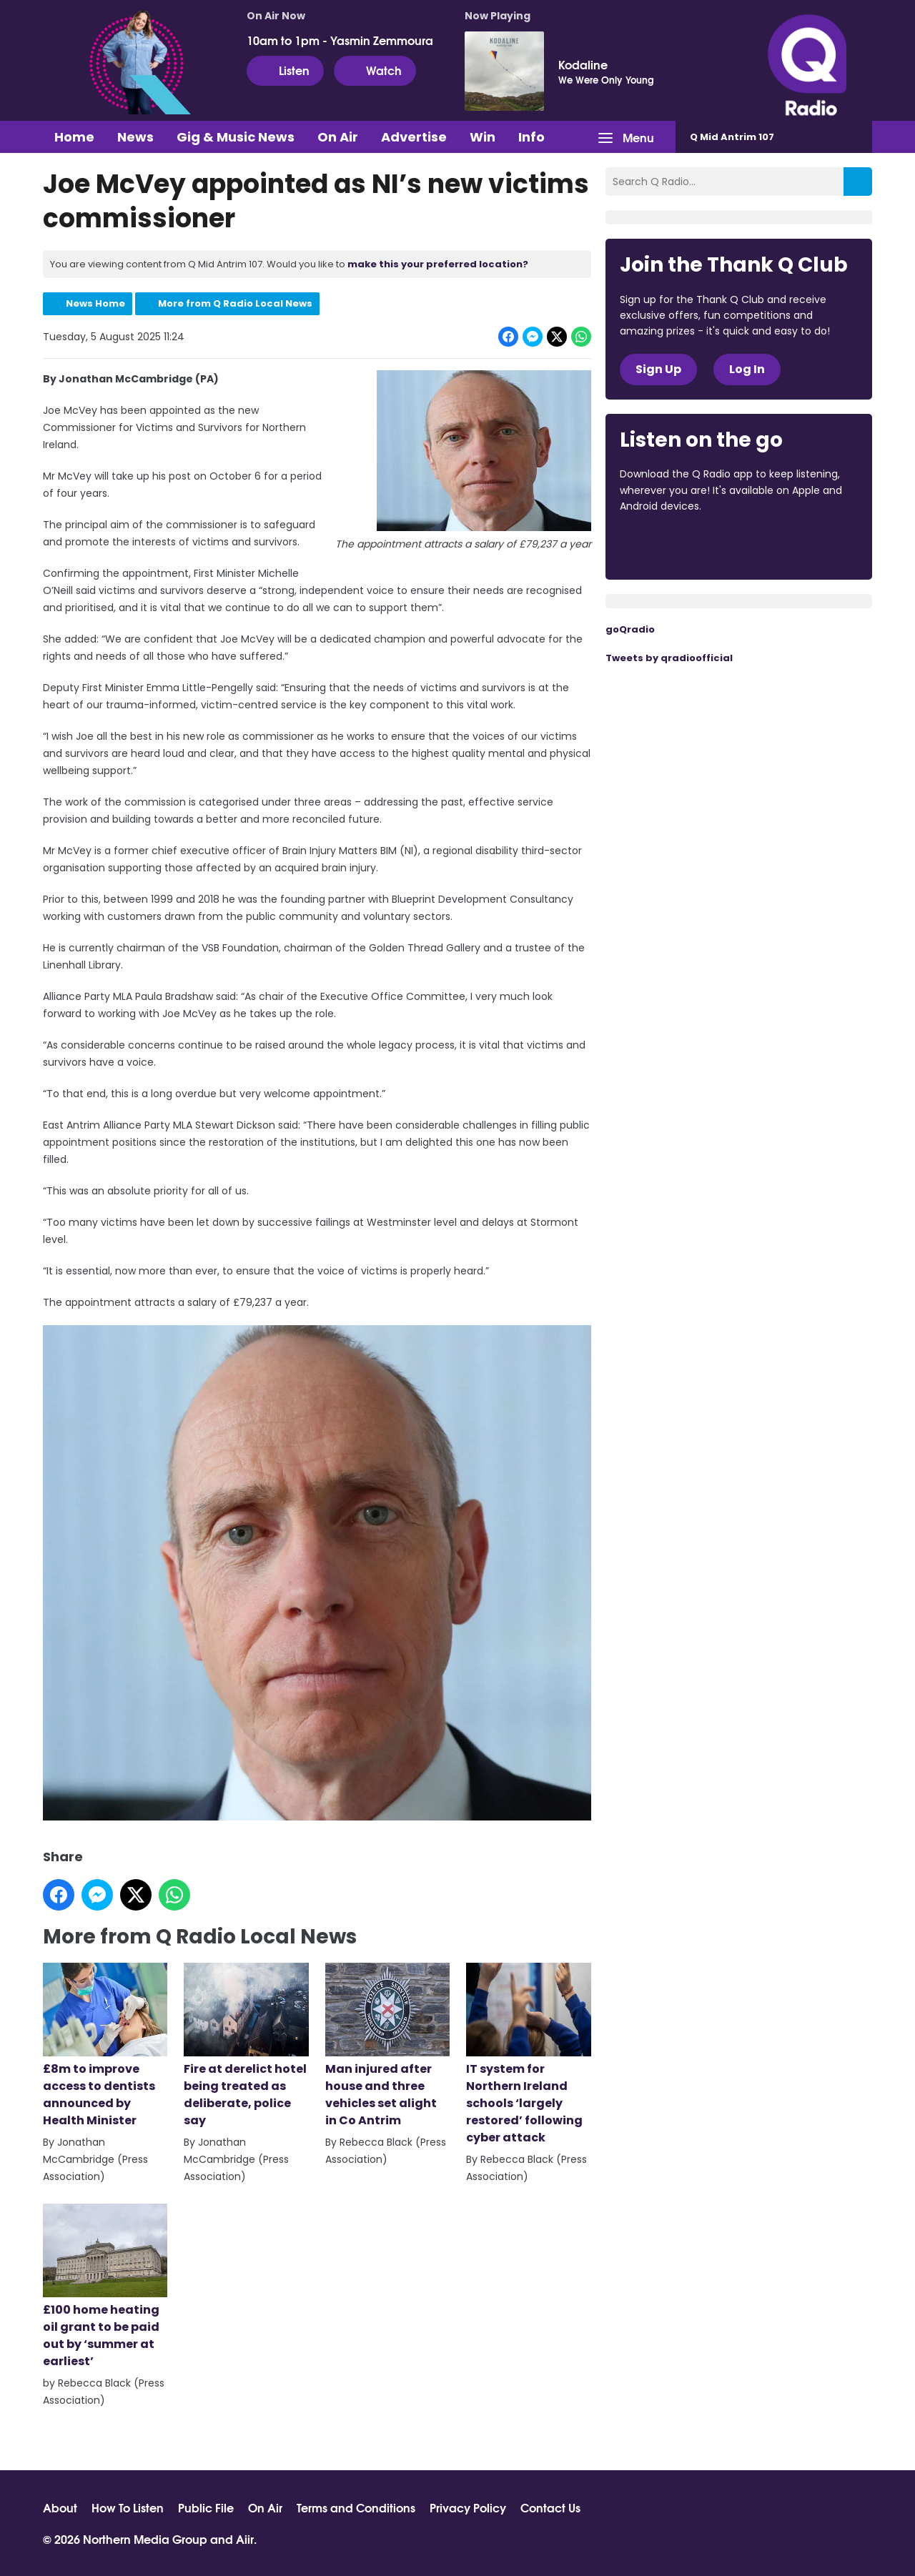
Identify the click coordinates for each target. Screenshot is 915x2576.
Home (74, 137)
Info (531, 137)
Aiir (245, 2538)
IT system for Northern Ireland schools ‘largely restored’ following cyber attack (528, 2054)
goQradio (630, 629)
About (60, 2507)
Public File (206, 2507)
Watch (375, 70)
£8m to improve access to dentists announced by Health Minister (105, 2046)
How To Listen (128, 2507)
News (135, 137)
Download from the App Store (675, 545)
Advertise (414, 137)
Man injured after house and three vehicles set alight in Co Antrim (387, 2046)
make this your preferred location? (437, 264)
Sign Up (658, 369)
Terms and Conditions (356, 2507)
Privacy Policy (468, 2507)
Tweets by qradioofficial (669, 658)
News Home (95, 303)
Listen (285, 70)
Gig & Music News (236, 137)
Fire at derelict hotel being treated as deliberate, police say (246, 2046)
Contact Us (550, 2507)
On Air (337, 137)
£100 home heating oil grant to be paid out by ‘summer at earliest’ (105, 2287)
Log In (747, 369)
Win (482, 137)
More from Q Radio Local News (235, 303)
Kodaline (583, 64)
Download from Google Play (795, 545)
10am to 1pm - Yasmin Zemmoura (340, 40)
